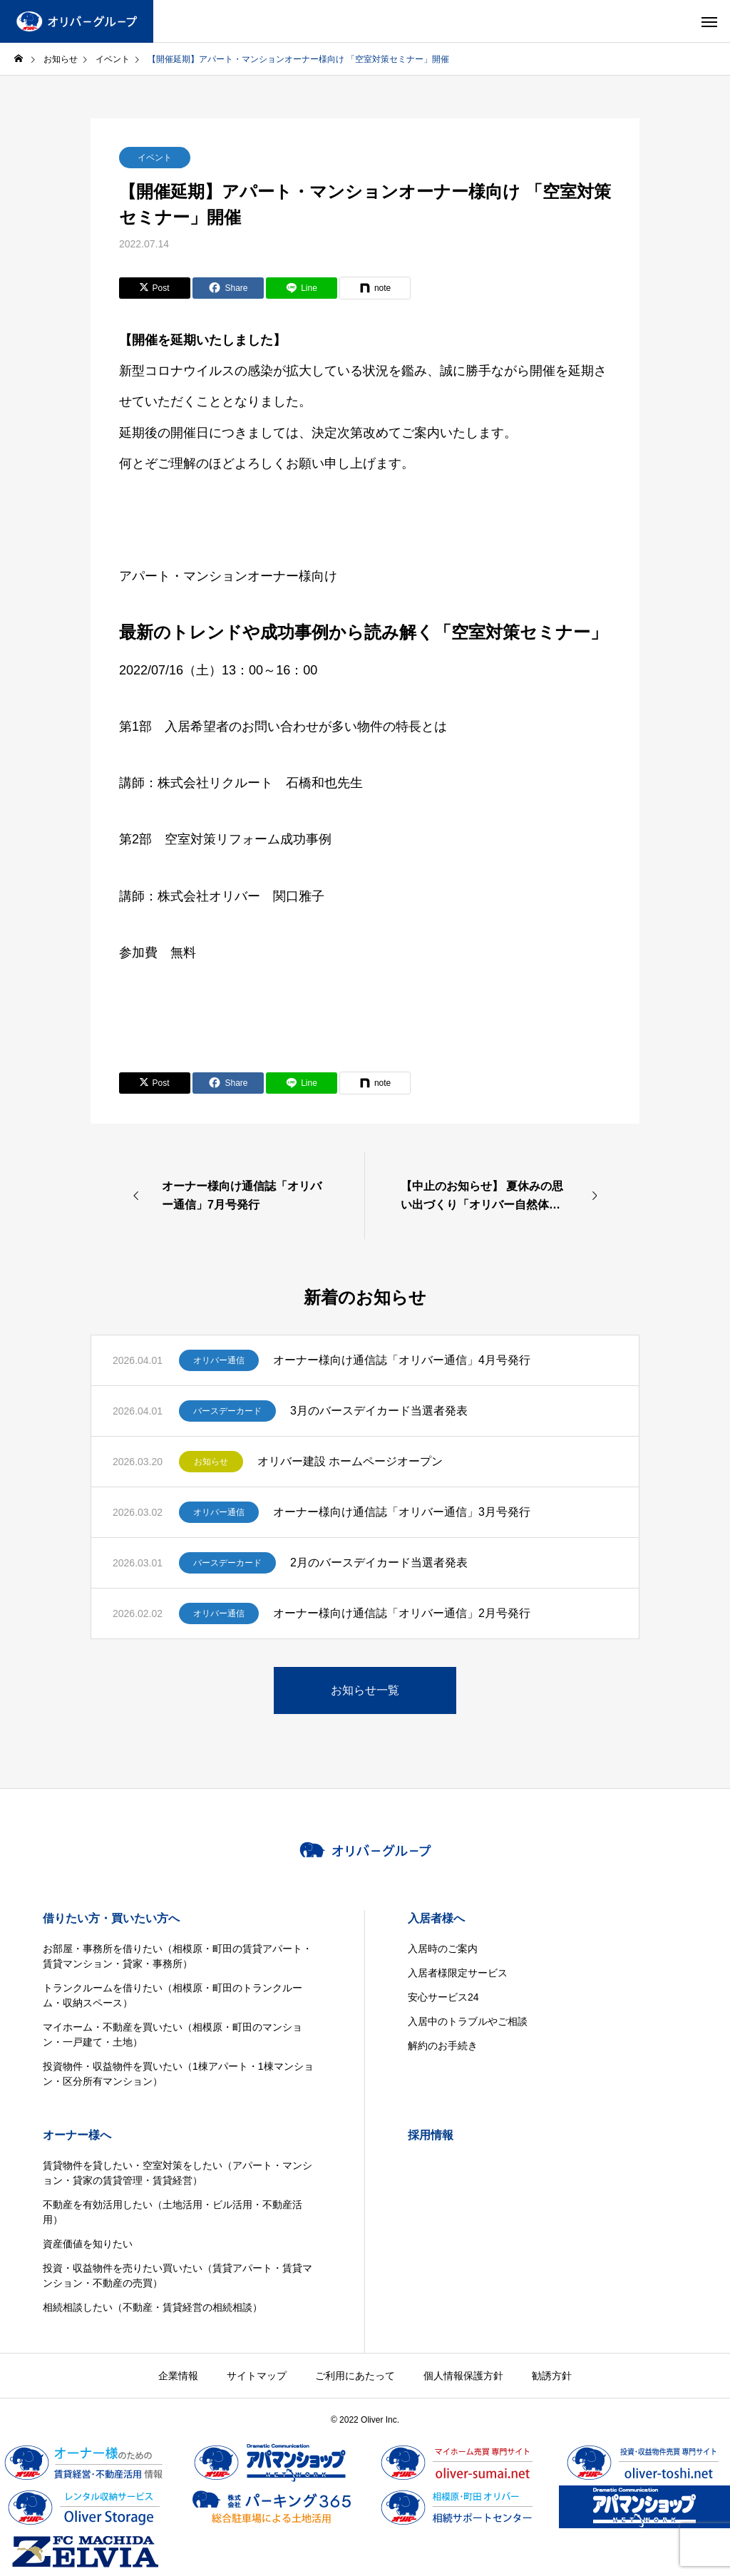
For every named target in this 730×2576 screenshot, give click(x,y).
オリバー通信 (219, 1360)
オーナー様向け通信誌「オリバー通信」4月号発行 (401, 1360)
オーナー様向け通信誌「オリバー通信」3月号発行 (401, 1512)
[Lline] (301, 288)
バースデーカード (227, 1411)
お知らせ (211, 1462)
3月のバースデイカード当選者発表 (379, 1411)
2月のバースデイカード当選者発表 (379, 1562)
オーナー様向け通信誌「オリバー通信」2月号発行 (401, 1613)
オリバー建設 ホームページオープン (350, 1461)
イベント (155, 158)
